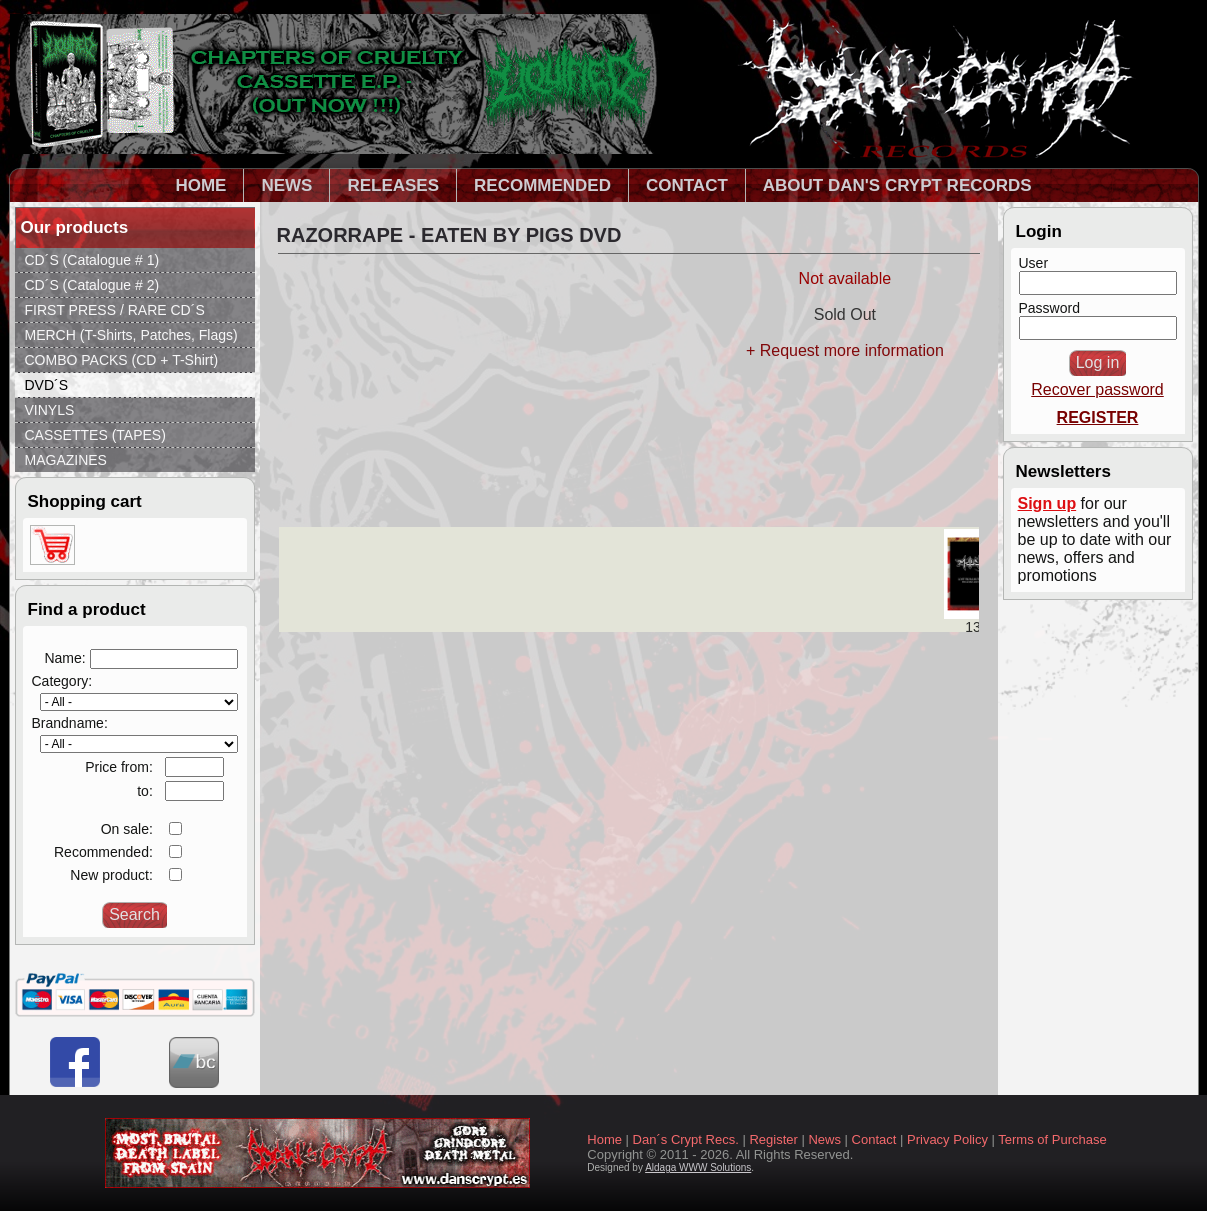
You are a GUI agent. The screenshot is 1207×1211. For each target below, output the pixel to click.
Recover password (1097, 389)
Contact (874, 1139)
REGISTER (1098, 417)
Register (773, 1139)
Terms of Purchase (1052, 1139)
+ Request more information (845, 350)
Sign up (1047, 503)
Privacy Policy (947, 1139)
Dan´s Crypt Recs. (686, 1139)
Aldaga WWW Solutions (698, 1167)
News (824, 1139)
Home (604, 1139)
